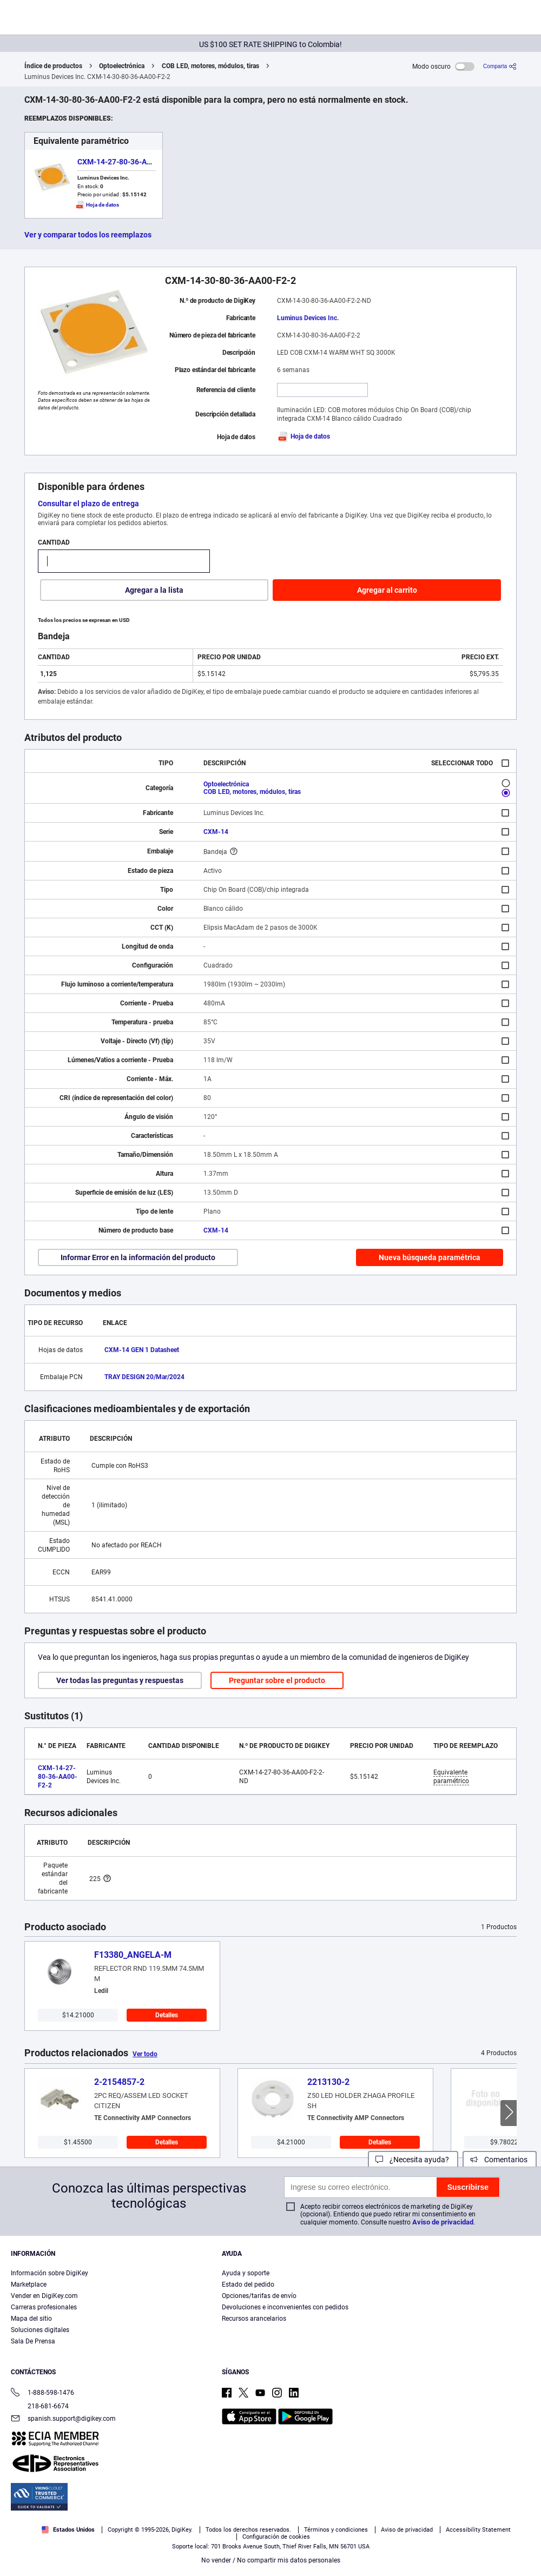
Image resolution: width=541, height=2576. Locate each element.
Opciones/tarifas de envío (259, 2296)
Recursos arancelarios (254, 2318)
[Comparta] (500, 66)
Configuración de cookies (276, 2536)
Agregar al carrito (387, 590)
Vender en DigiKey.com (44, 2296)
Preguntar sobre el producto (277, 1680)
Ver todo (145, 2054)
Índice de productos (53, 66)
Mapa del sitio (31, 2318)
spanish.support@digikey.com (63, 2419)
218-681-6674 (40, 2406)
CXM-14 (215, 832)
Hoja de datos (303, 436)
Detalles (166, 2015)
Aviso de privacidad (442, 2222)
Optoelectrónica (121, 66)
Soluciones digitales (40, 2330)
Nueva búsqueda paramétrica (429, 1257)
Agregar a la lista (154, 590)
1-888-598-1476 (42, 2393)
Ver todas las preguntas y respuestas (119, 1680)
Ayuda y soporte (245, 2273)
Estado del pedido (248, 2284)
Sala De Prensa (33, 2341)
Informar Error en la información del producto (138, 1257)
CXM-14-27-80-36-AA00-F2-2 (128, 161)
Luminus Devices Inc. (308, 318)
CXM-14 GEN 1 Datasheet (141, 1350)
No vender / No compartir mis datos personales (270, 2560)
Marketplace (29, 2284)
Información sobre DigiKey (49, 2273)
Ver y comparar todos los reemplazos (87, 234)
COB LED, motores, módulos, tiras (210, 66)
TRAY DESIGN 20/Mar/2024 (144, 1377)
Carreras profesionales (44, 2307)
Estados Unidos (68, 2529)
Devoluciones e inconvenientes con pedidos (285, 2307)
